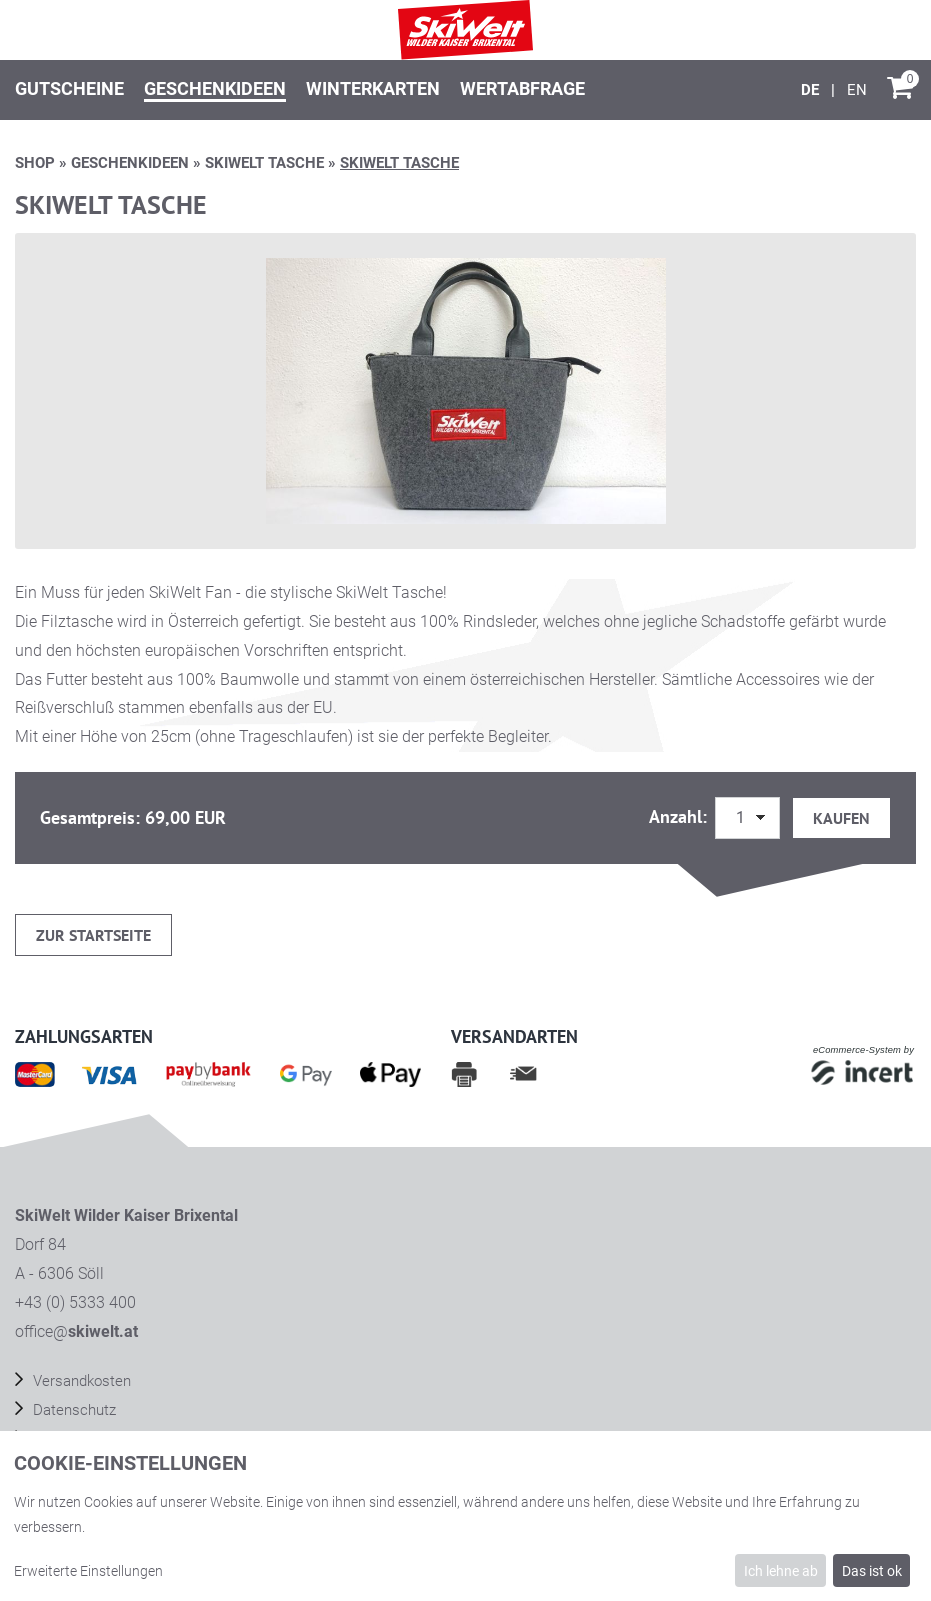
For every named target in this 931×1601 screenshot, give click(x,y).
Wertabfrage (522, 88)
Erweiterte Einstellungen (88, 1571)
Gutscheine (69, 88)
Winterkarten (373, 88)
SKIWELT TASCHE (264, 163)
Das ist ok (872, 1571)
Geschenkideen (215, 88)
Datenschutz (72, 1410)
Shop (35, 163)
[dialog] (465, 1516)
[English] (857, 90)
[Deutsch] (812, 90)
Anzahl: (680, 816)
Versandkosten (80, 1381)
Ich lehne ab (781, 1571)
